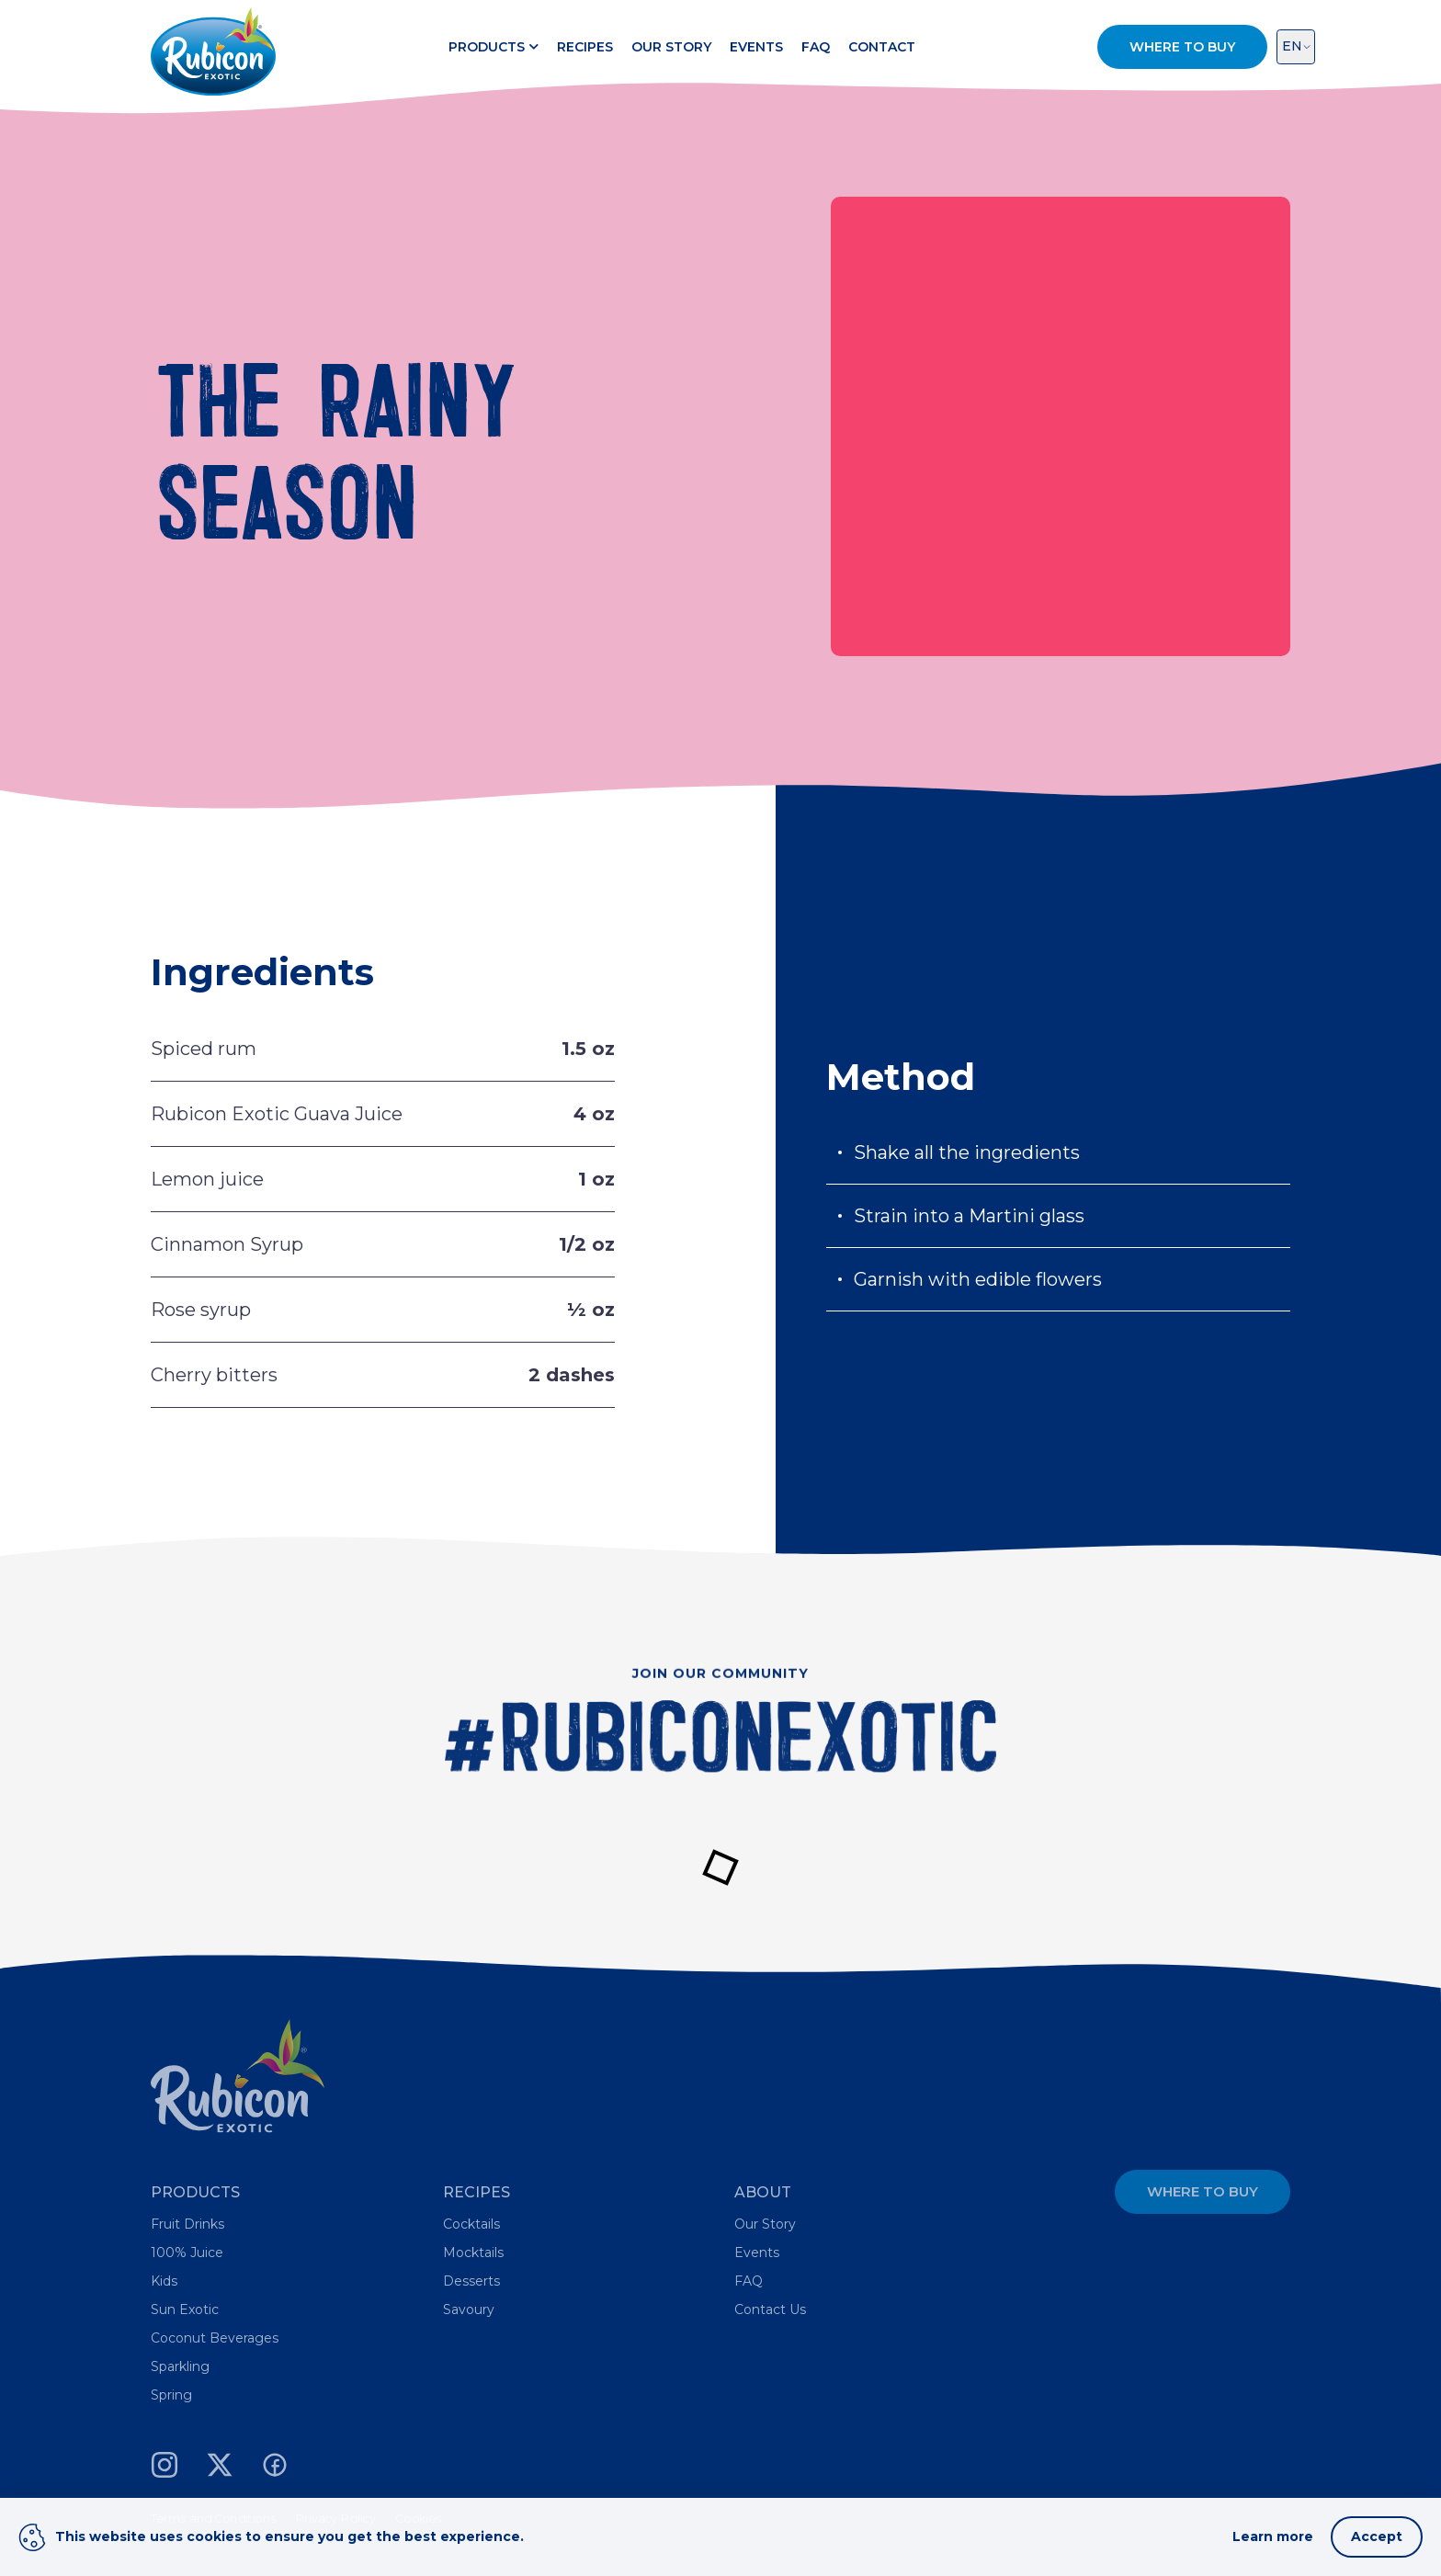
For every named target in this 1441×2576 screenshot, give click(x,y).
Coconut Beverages (214, 2338)
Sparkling (180, 2366)
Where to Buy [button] (1182, 47)
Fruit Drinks (187, 2224)
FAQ (815, 47)
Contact (881, 47)
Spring (171, 2395)
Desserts (471, 2281)
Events (756, 47)
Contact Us (770, 2309)
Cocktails (471, 2224)
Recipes (585, 47)
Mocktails (473, 2252)
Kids (164, 2281)
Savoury (468, 2309)
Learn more (1272, 2536)
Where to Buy (1202, 2191)
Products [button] (493, 47)
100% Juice (187, 2252)
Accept (1376, 2536)
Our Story (671, 47)
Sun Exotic (185, 2309)
